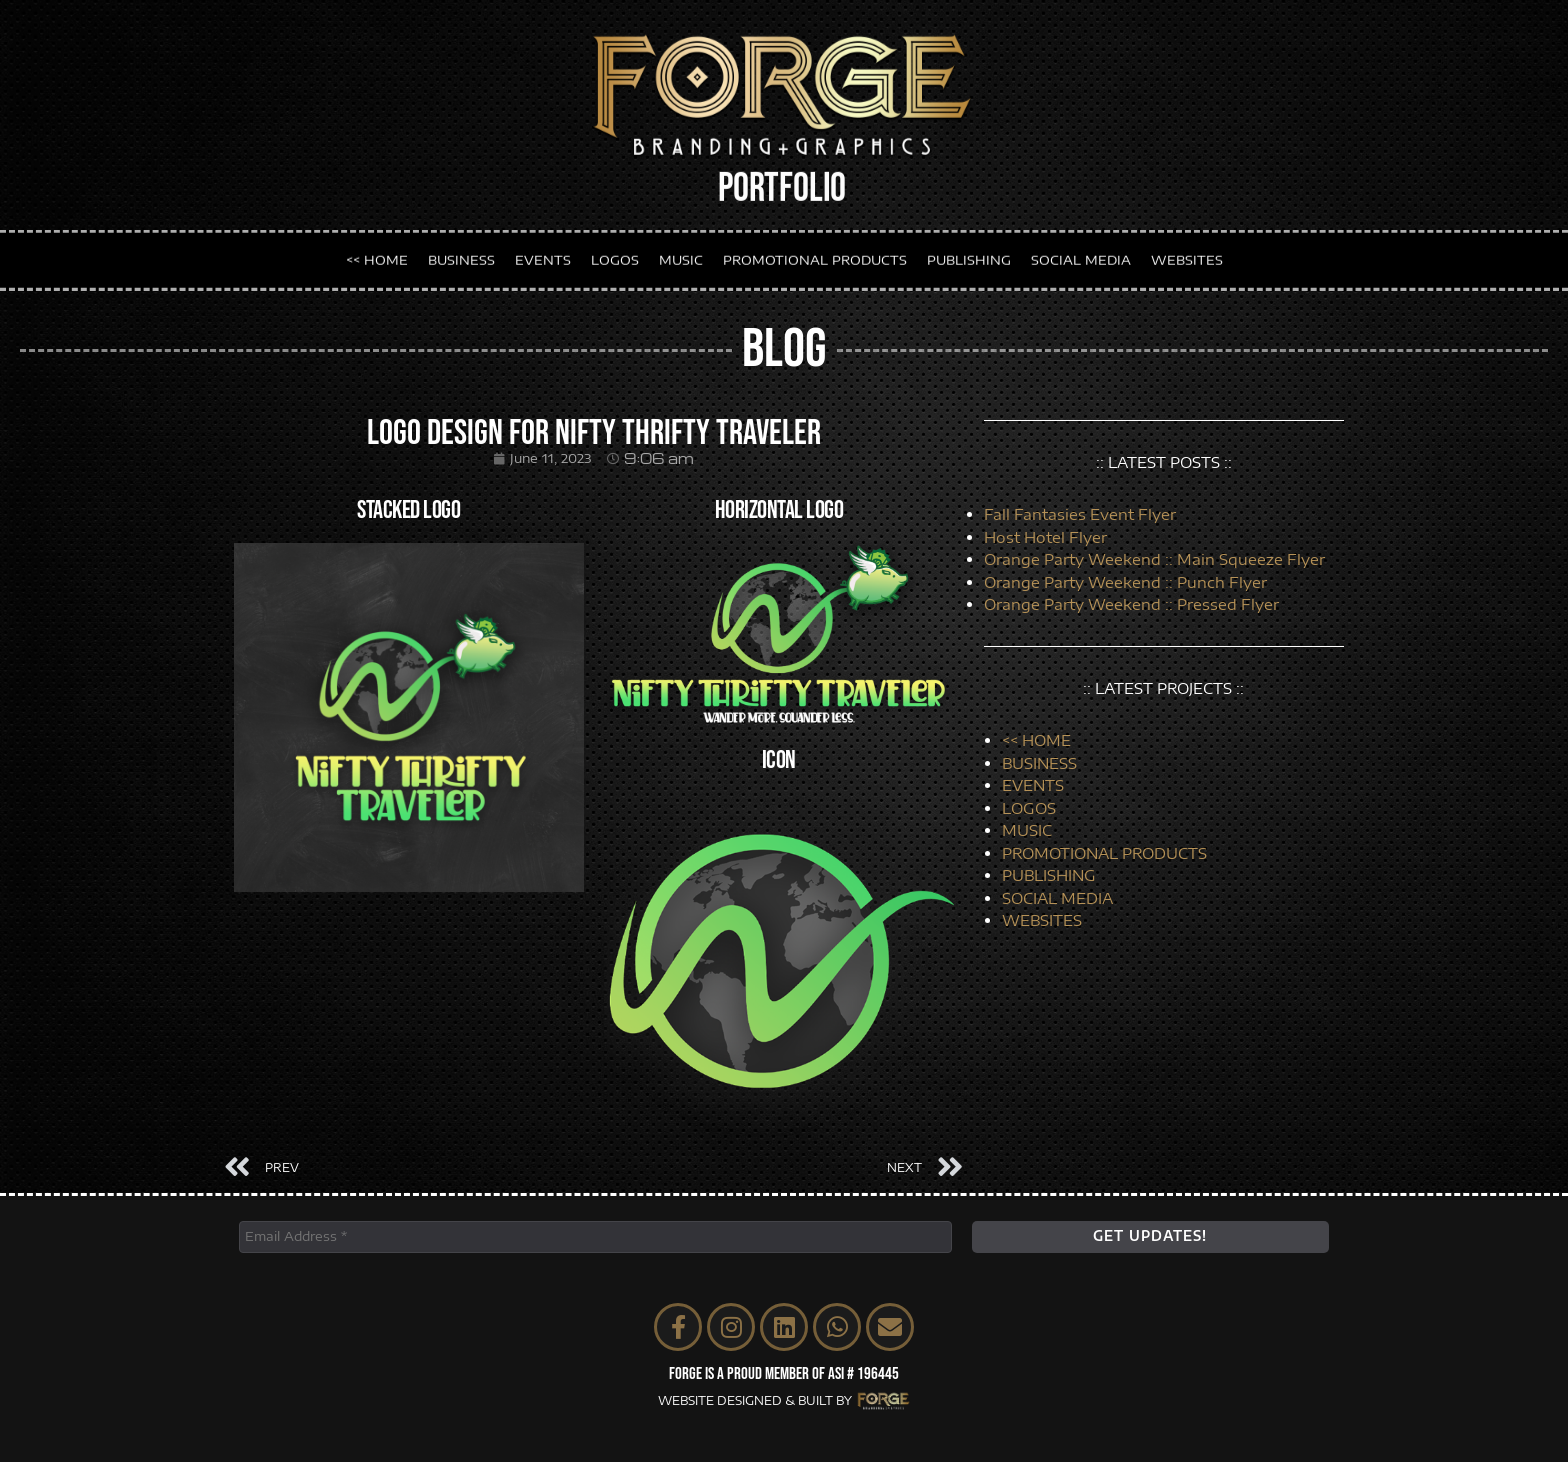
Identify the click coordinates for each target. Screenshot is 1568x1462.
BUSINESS (461, 257)
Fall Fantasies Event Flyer (1080, 514)
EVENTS (543, 257)
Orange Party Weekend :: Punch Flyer (1125, 582)
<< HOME (377, 257)
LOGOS (615, 257)
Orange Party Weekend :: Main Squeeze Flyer (1154, 559)
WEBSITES (1187, 257)
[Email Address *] (595, 1237)
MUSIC (681, 257)
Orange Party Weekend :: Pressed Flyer (1131, 604)
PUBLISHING (969, 257)
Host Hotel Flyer (1045, 537)
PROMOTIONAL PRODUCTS (815, 257)
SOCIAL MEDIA (1081, 257)
